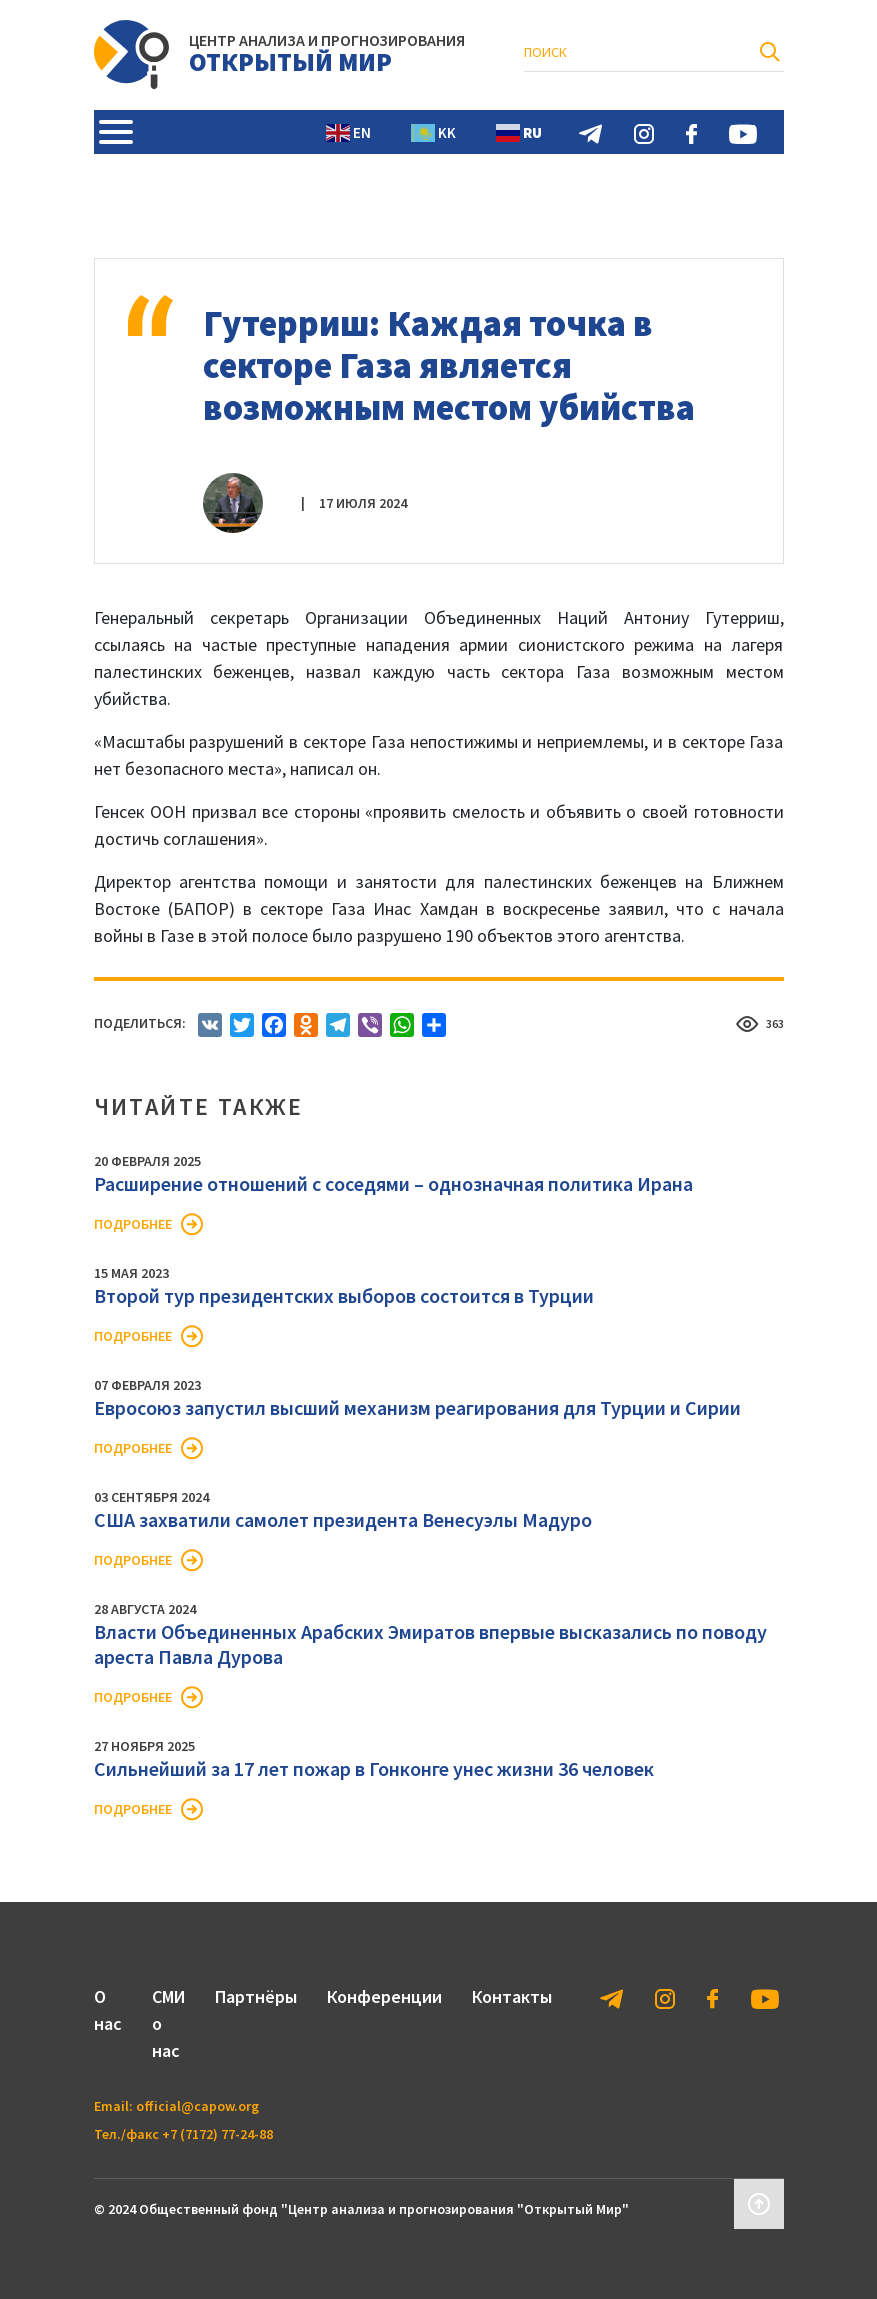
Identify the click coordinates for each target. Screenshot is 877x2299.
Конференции (384, 1996)
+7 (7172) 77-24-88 (217, 2134)
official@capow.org (197, 2106)
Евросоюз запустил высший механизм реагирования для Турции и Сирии (417, 1407)
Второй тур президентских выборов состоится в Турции (344, 1295)
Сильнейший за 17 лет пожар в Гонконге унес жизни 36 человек (374, 1768)
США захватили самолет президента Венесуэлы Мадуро (343, 1519)
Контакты (512, 1996)
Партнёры (256, 1996)
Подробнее (133, 1224)
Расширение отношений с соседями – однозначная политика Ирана (393, 1183)
